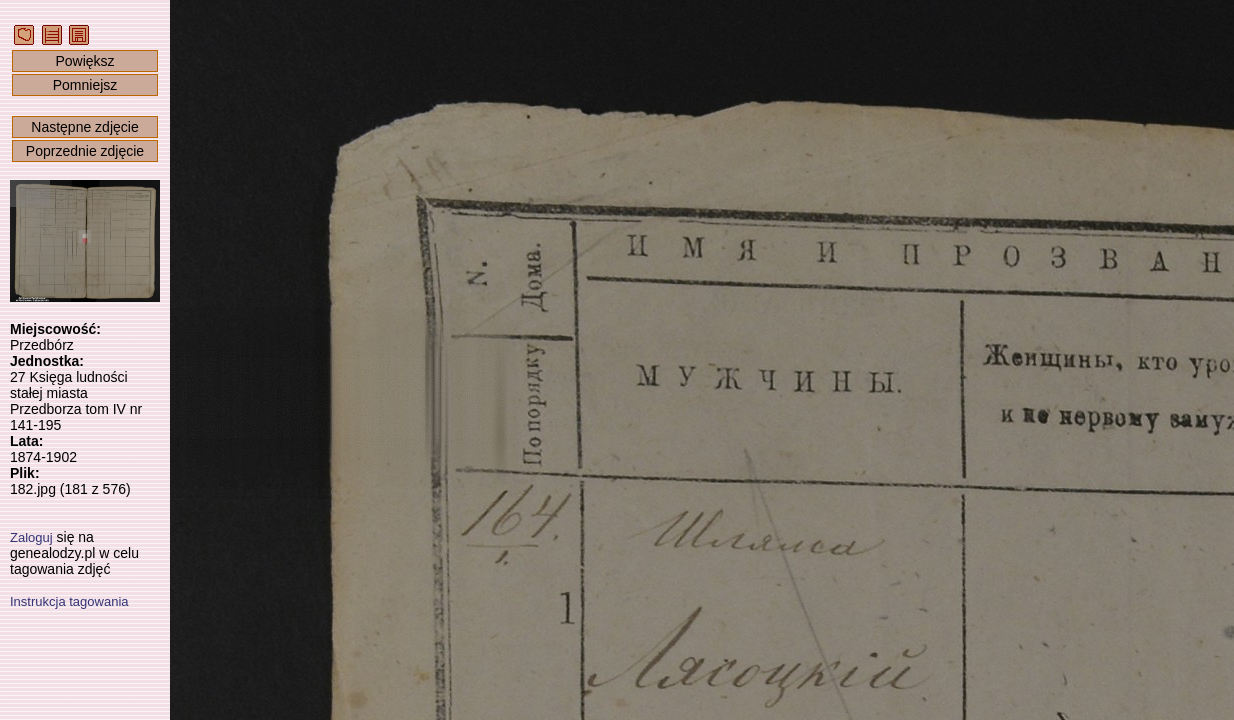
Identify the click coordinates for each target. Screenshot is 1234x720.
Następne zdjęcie (84, 127)
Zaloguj (31, 537)
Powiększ (84, 61)
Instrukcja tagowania (69, 601)
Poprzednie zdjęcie (85, 151)
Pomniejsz (85, 85)
